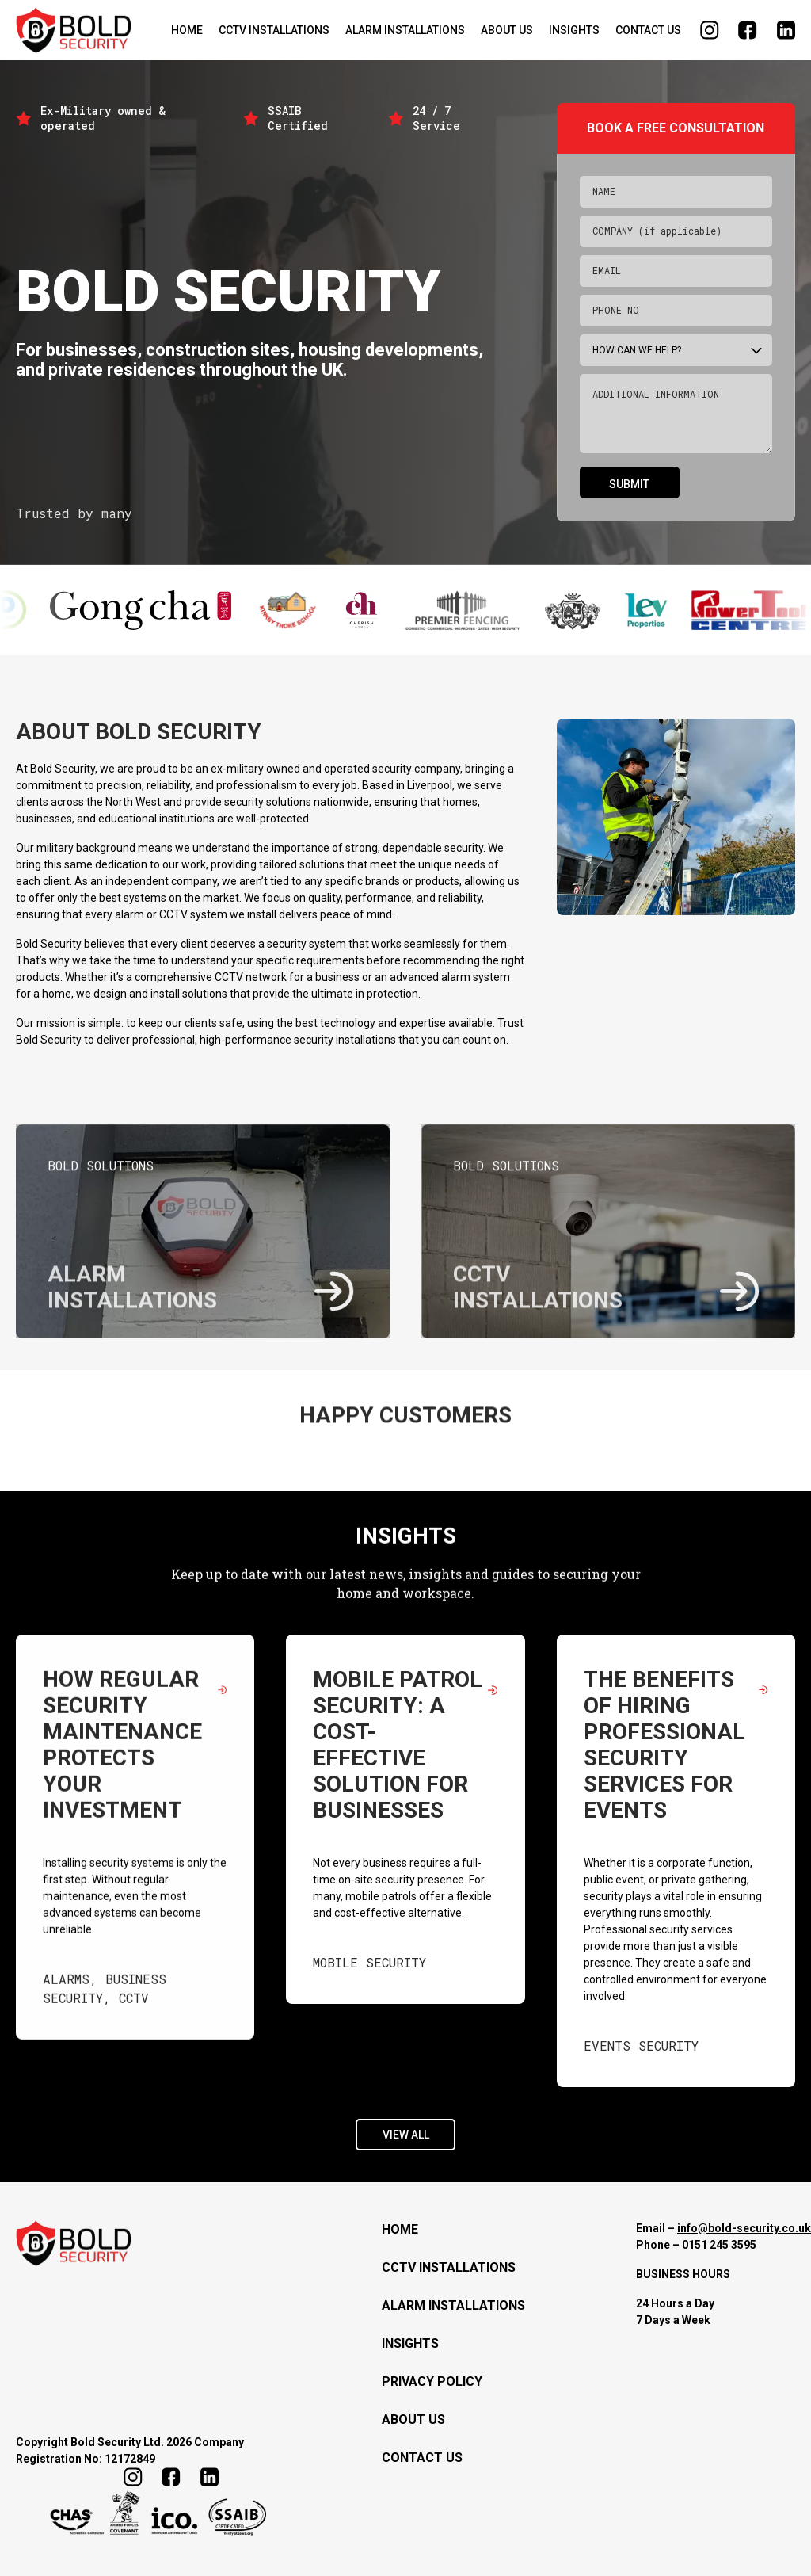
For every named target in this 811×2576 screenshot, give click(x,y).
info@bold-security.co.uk (744, 2228)
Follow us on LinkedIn (785, 30)
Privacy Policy (432, 2381)
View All (406, 2128)
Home (187, 30)
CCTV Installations (274, 30)
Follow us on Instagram (709, 30)
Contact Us (648, 30)
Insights (574, 30)
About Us (507, 30)
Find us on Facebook (747, 30)
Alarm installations (405, 30)
